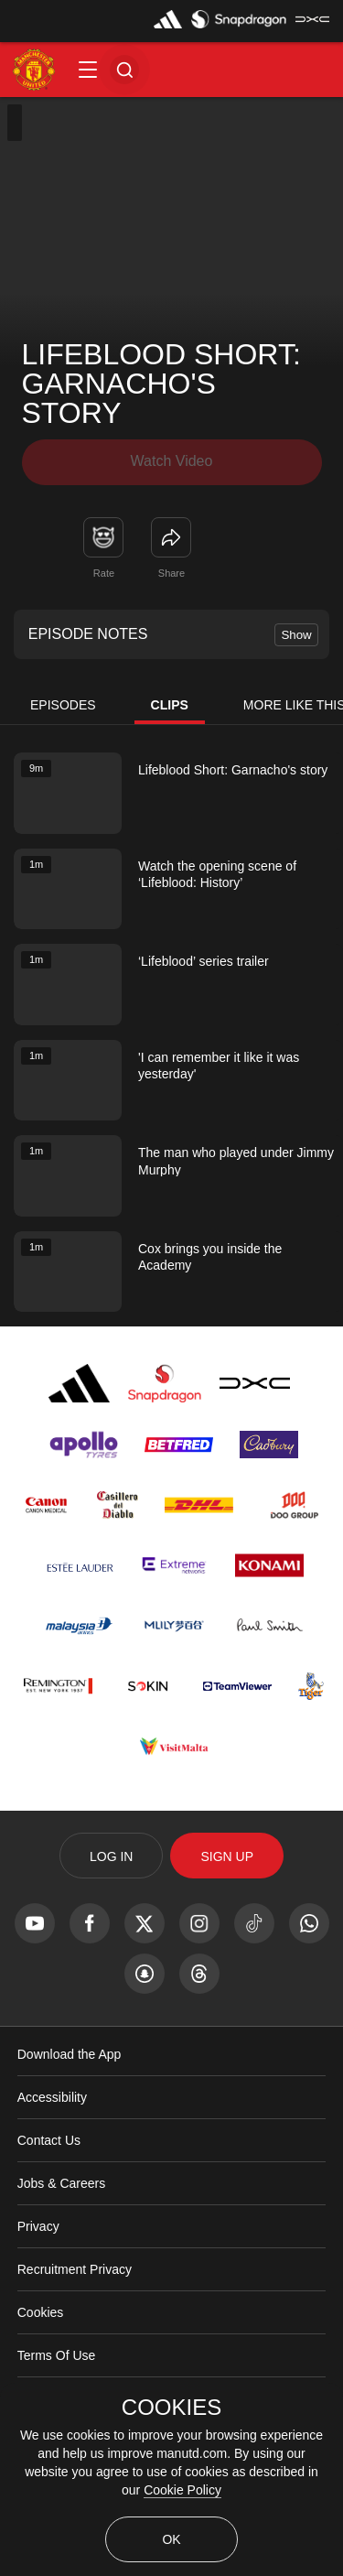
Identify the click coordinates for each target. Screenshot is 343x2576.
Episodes (63, 705)
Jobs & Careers (61, 2183)
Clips (169, 705)
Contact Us (48, 2140)
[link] (171, 537)
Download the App (69, 2054)
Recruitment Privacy (74, 2269)
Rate (103, 573)
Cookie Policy (182, 2490)
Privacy (38, 2226)
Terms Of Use (56, 2355)
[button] (88, 69)
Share (171, 573)
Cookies (40, 2312)
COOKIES (171, 2407)
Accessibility (52, 2097)
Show (296, 635)
